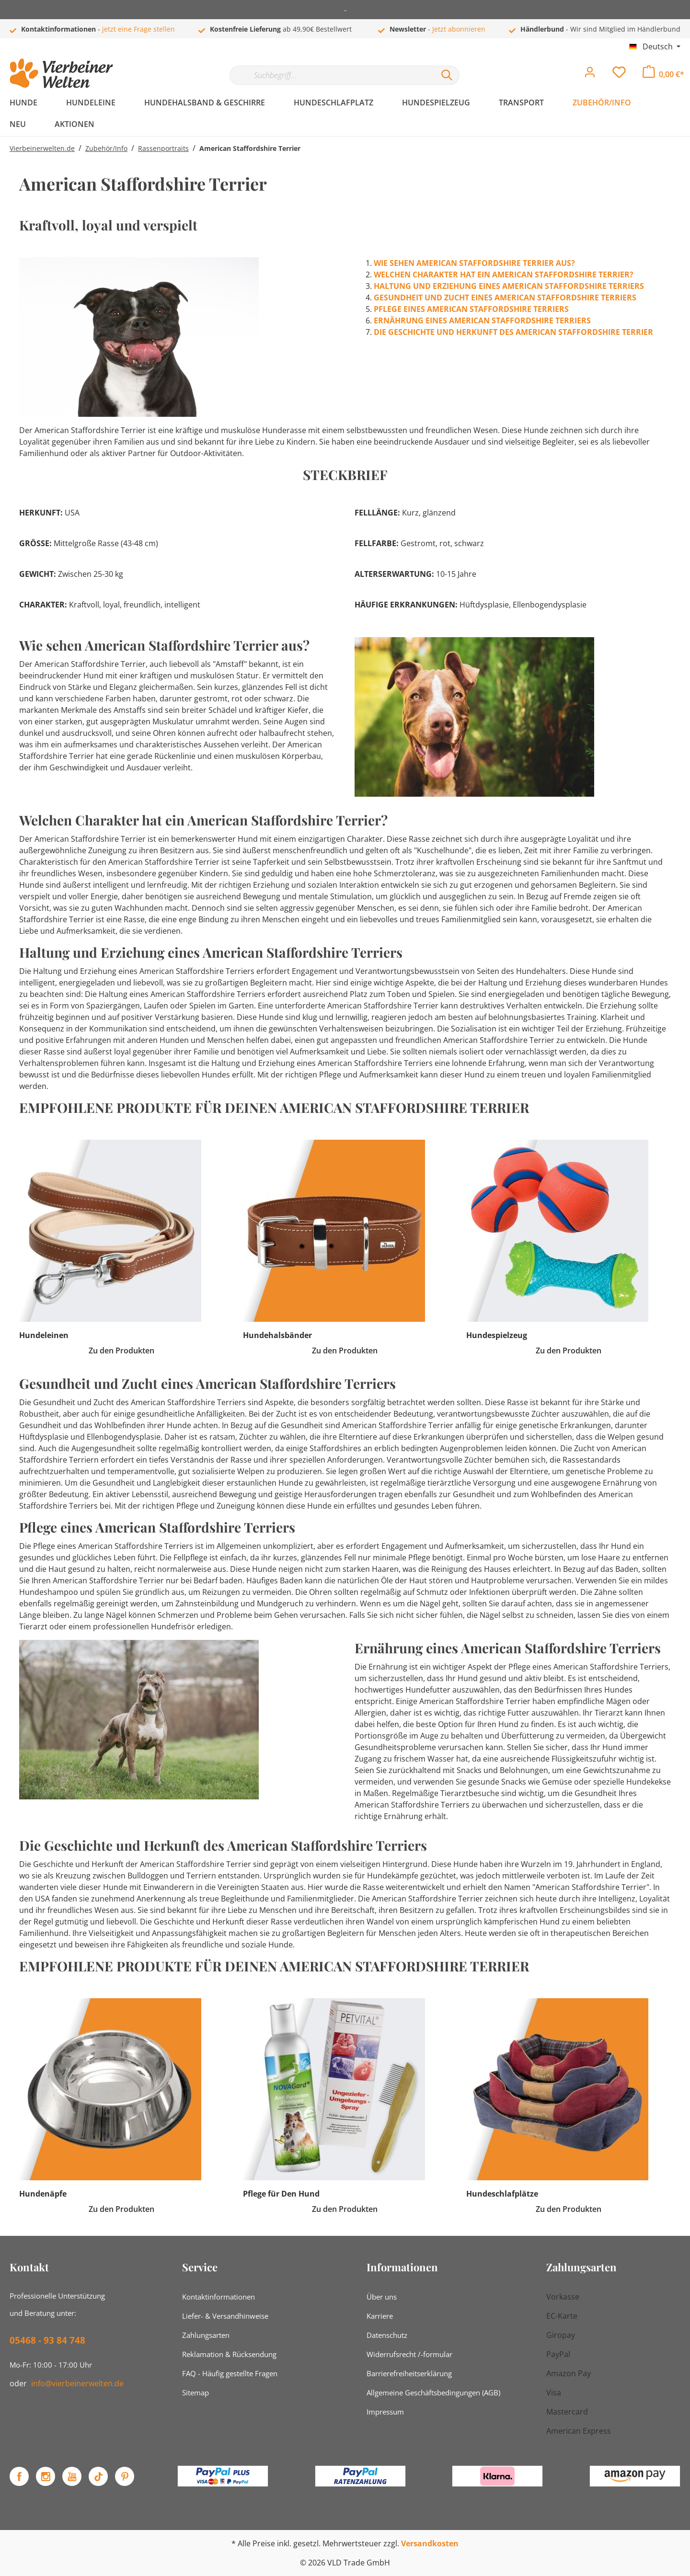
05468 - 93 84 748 (47, 2340)
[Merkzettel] (619, 74)
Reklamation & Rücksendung (229, 2354)
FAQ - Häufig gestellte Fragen (229, 2373)
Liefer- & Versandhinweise (225, 2316)
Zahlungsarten (206, 2335)
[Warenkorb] (663, 74)
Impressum (385, 2411)
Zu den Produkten (121, 1350)
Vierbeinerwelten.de (42, 148)
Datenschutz (387, 2335)
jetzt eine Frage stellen (138, 29)
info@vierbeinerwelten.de (77, 2383)
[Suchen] (447, 75)
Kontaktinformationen (218, 2296)
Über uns (382, 2296)
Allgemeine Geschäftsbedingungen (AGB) (433, 2392)
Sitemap (195, 2392)
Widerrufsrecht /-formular (409, 2354)
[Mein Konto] (589, 74)
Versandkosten (430, 2543)
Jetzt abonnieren (458, 29)
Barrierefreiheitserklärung (409, 2373)
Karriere (380, 2316)
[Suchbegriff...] (332, 75)
